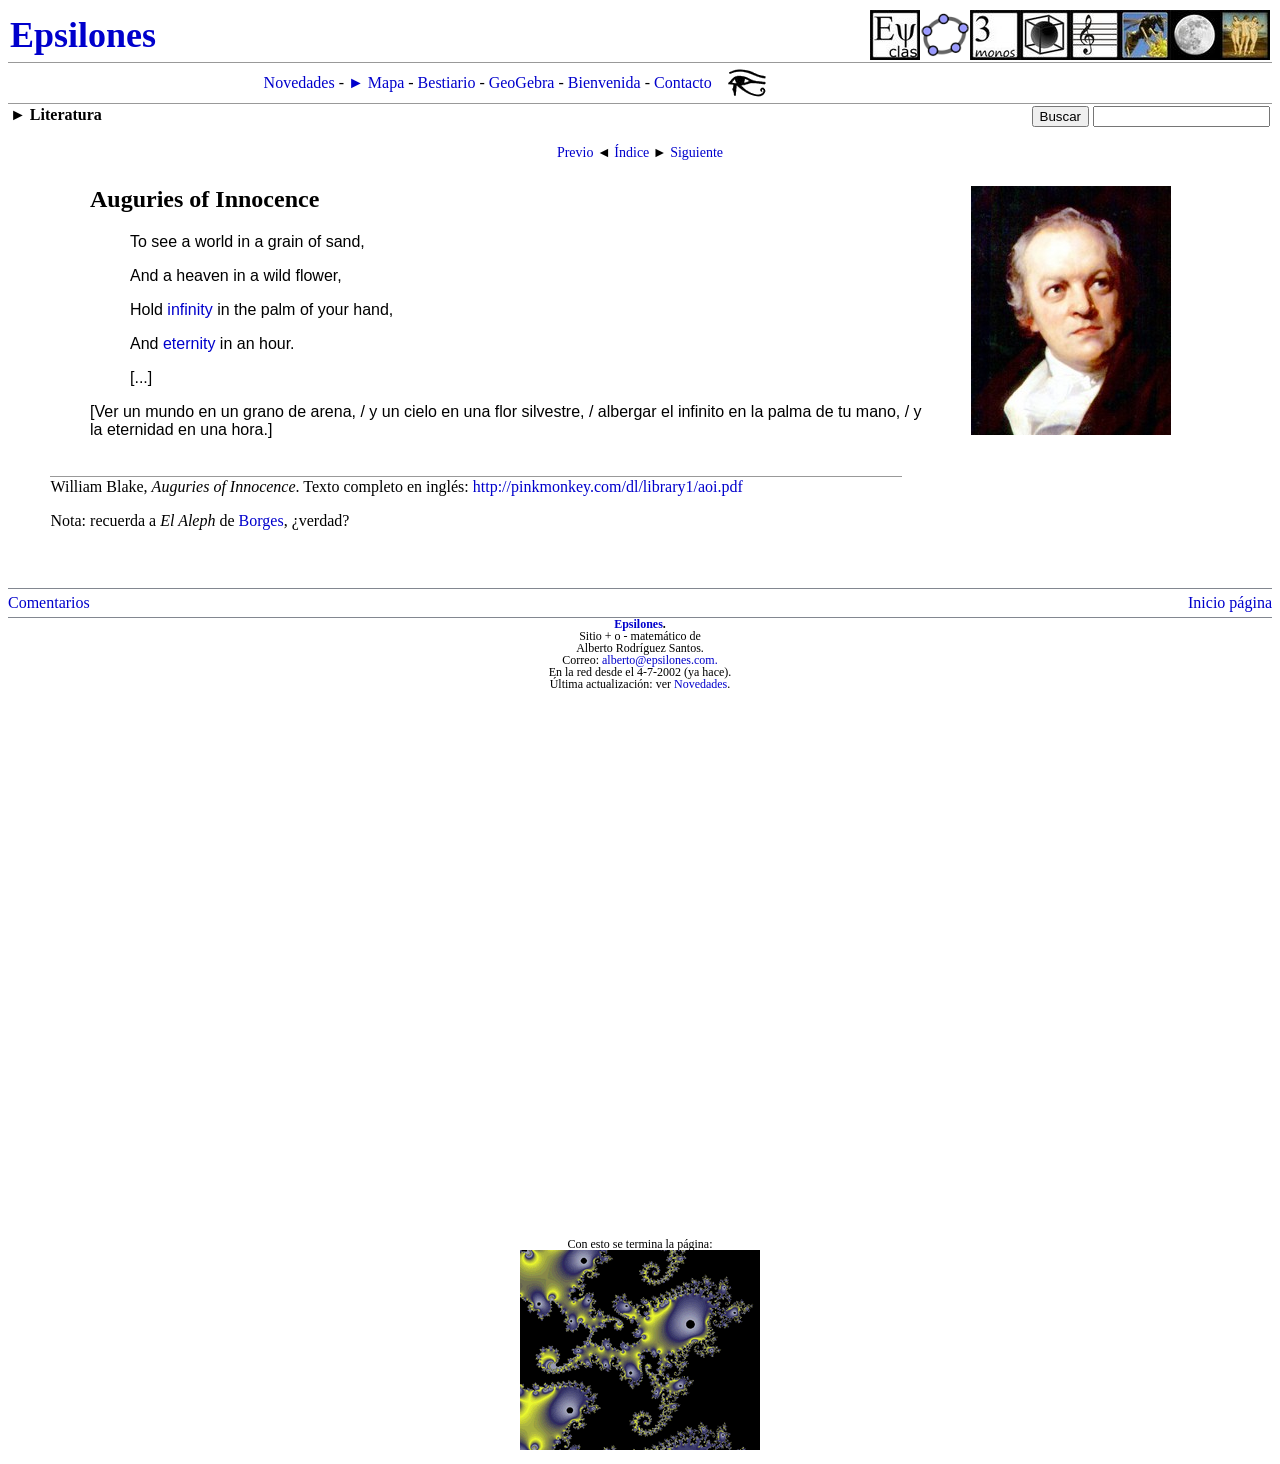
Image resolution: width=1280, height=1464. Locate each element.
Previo (575, 152)
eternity (189, 343)
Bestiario (447, 82)
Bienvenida (604, 82)
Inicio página (1230, 602)
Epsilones (638, 624)
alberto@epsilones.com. (660, 660)
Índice (631, 152)
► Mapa (376, 82)
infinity (189, 309)
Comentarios (49, 602)
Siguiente (696, 152)
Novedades (299, 82)
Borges (261, 520)
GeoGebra (522, 82)
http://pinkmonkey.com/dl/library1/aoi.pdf (608, 486)
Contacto (683, 82)
